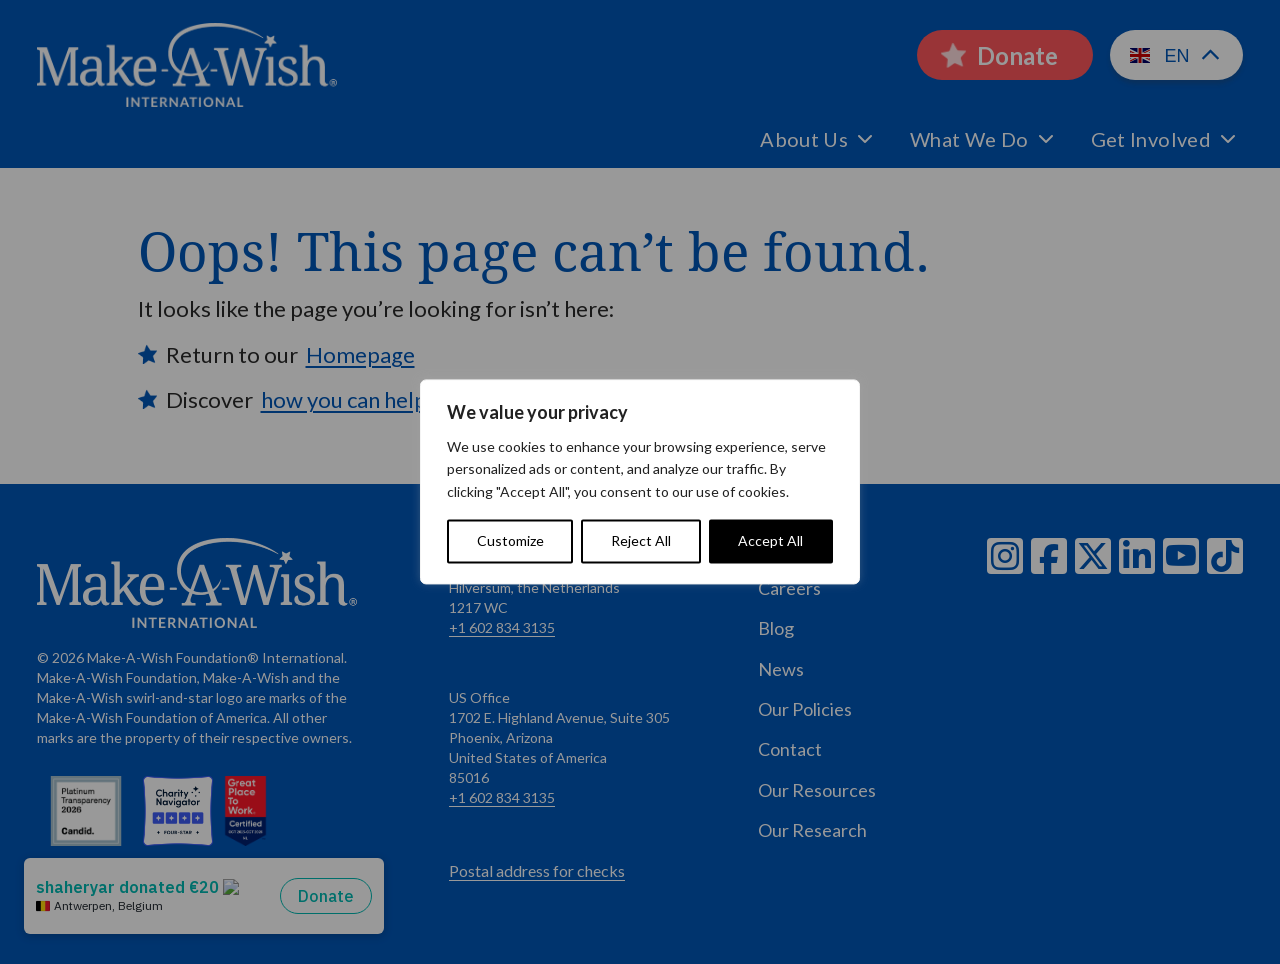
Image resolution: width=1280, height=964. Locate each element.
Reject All (641, 541)
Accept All (770, 541)
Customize (510, 541)
